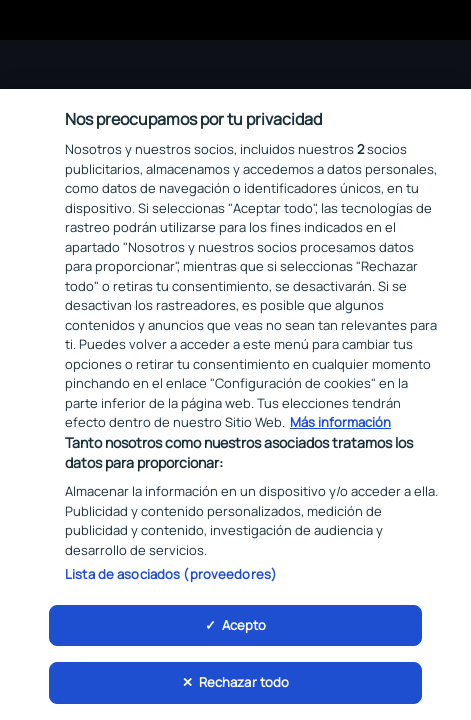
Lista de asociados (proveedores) (171, 578)
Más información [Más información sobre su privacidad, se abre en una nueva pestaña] (340, 426)
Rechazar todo (244, 686)
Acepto (244, 629)
